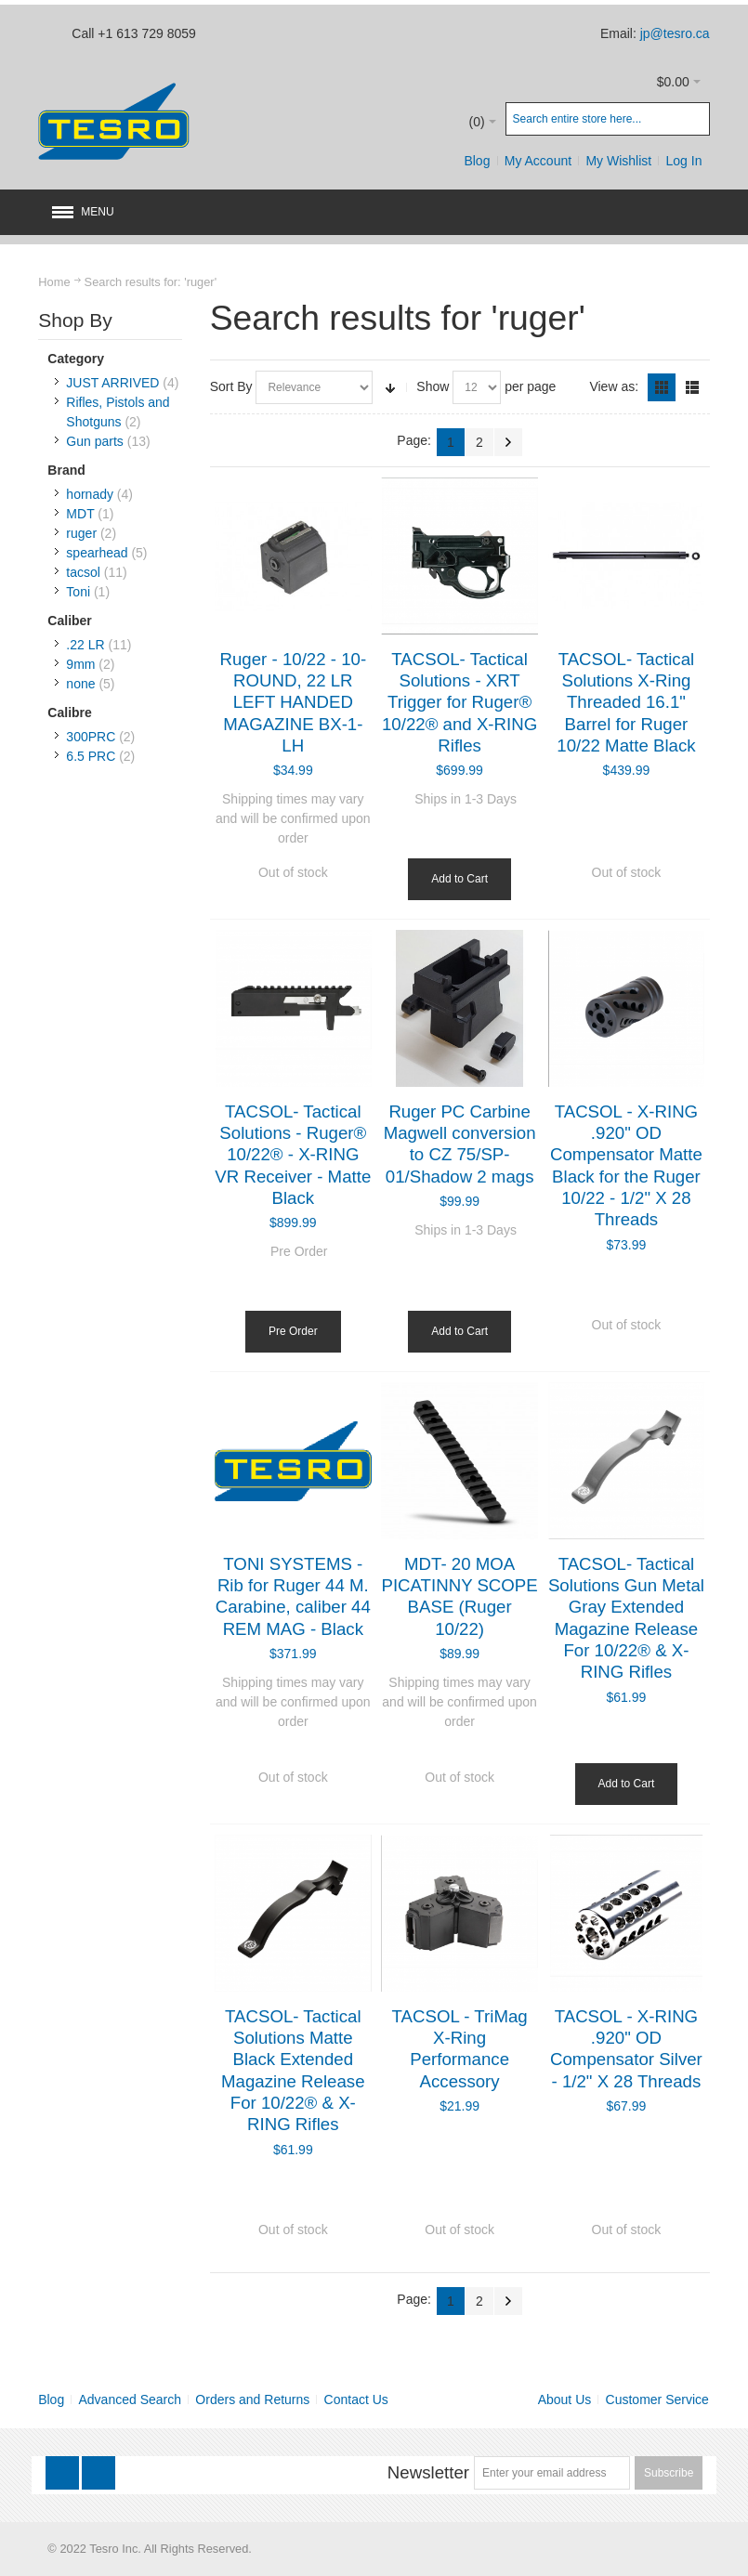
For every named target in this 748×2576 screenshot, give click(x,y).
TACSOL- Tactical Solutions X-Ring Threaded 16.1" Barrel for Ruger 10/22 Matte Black (626, 702)
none (80, 683)
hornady (89, 494)
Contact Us (356, 2399)
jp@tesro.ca (675, 33)
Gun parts (94, 441)
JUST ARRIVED (112, 382)
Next (508, 442)
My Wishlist (618, 160)
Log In (684, 160)
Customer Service (657, 2399)
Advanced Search (130, 2399)
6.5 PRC (90, 756)
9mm (80, 664)
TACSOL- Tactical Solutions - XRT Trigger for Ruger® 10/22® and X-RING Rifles (459, 702)
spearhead (96, 552)
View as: (613, 386)
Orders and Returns (252, 2399)
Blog (477, 160)
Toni (78, 591)
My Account (538, 160)
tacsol (83, 572)
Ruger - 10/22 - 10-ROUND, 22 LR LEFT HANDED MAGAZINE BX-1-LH (292, 702)
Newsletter (428, 2472)
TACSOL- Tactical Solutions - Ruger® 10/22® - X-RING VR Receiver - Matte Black (293, 1155)
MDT (80, 513)
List (692, 387)
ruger (81, 533)
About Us (565, 2399)
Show (432, 386)
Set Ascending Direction (390, 387)
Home (54, 282)
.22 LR (85, 644)
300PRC (90, 736)
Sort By (231, 386)
